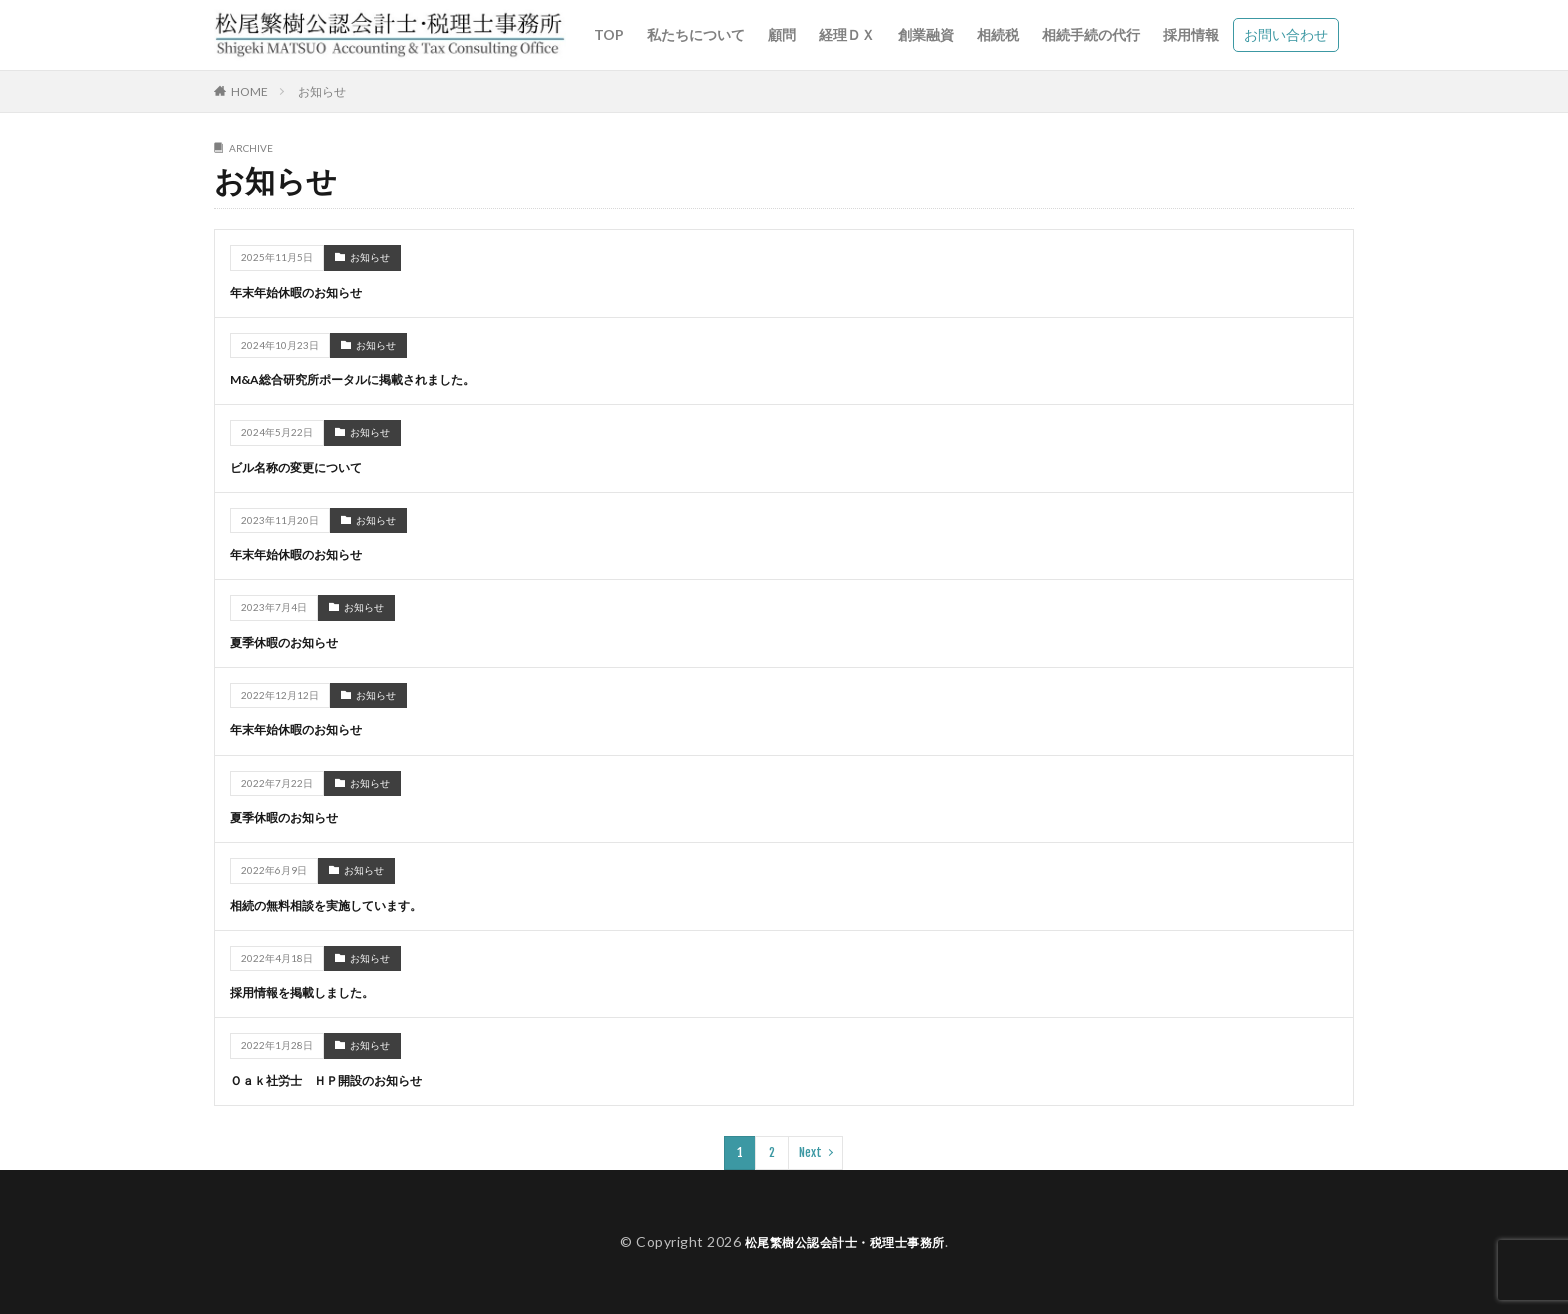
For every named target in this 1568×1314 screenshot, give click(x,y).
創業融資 (926, 34)
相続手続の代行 (1091, 34)
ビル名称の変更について (307, 466)
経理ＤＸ (847, 34)
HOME (249, 91)
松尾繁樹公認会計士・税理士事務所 (845, 1240)
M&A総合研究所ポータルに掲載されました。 (373, 378)
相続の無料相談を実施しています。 (342, 903)
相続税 (998, 34)
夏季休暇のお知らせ (293, 641)
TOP (609, 34)
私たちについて (696, 34)
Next (810, 1151)
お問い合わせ (1286, 34)
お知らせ (322, 91)
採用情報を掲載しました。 (314, 991)
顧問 (782, 34)
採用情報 (1191, 34)
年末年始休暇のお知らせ (307, 291)
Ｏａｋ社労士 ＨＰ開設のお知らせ (342, 1078)
